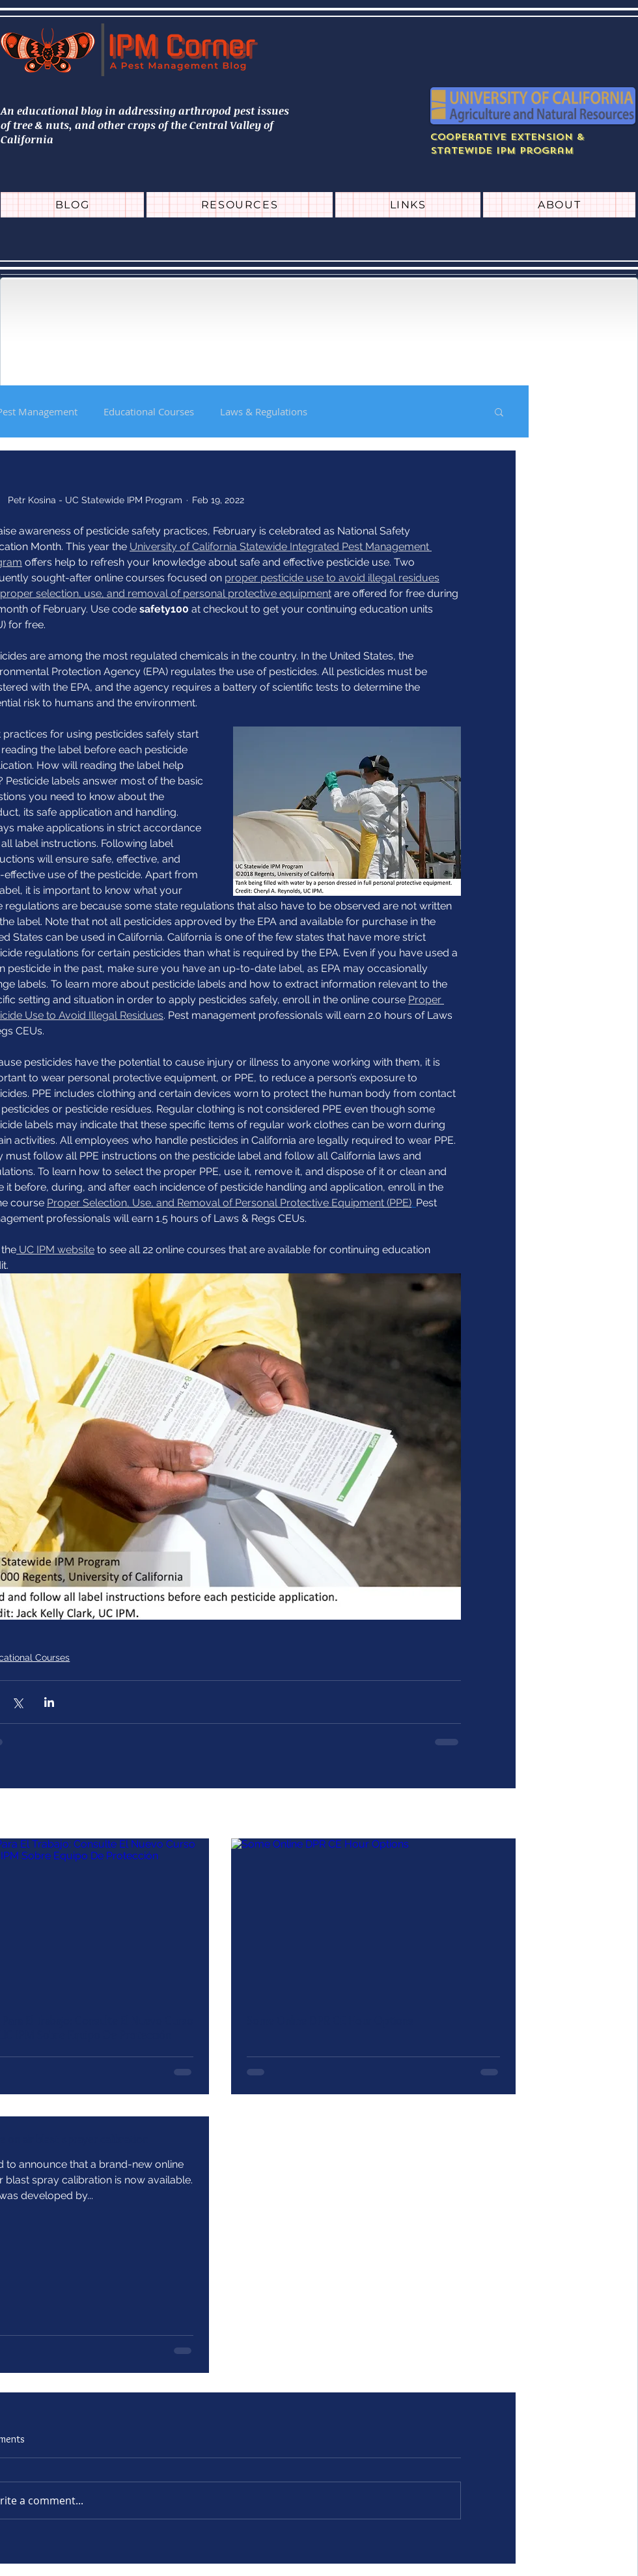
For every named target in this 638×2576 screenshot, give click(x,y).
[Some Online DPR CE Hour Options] (373, 1918)
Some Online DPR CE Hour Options (330, 2021)
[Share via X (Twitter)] (17, 1702)
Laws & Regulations (263, 411)
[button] (499, 411)
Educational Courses (149, 411)
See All (501, 1814)
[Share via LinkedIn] (49, 1702)
